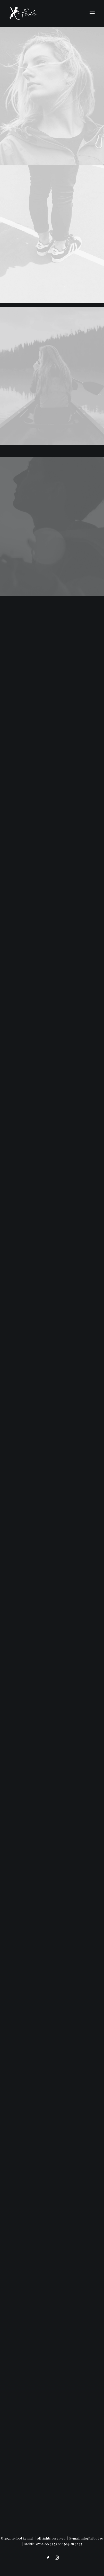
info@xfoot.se (92, 2538)
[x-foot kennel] (23, 13)
